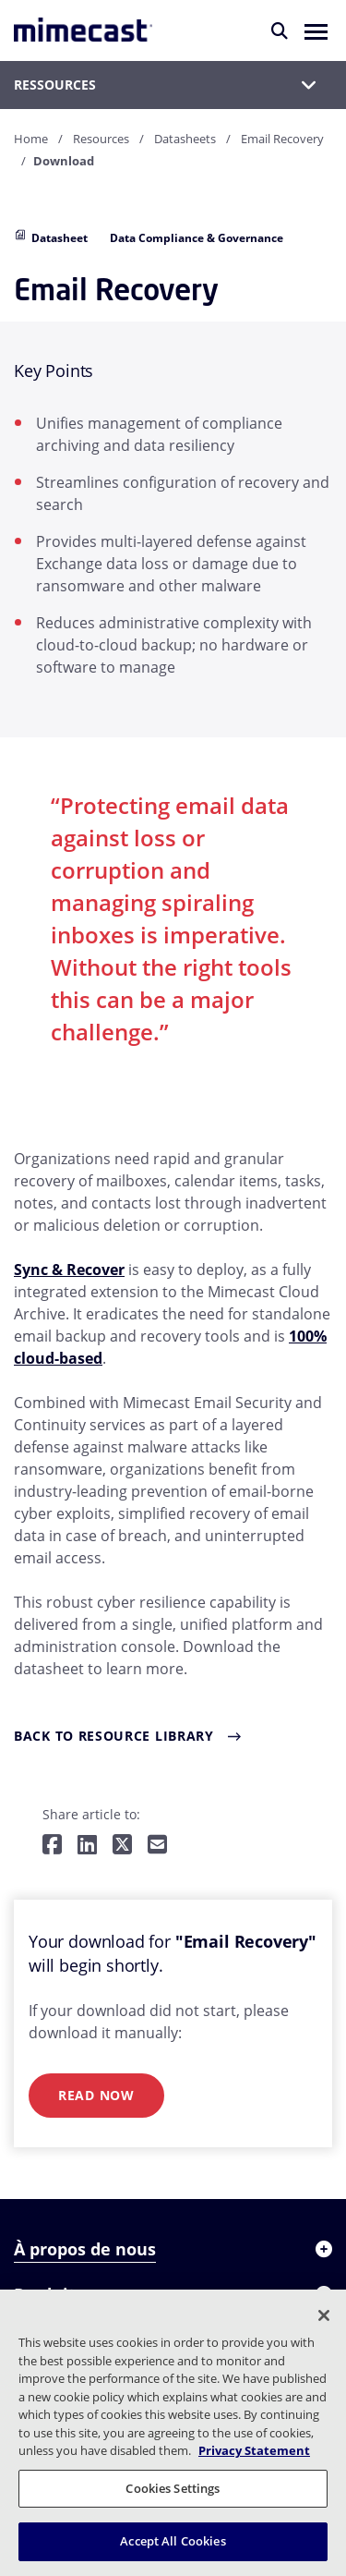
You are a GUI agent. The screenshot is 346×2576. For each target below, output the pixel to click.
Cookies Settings (172, 2488)
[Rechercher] (279, 30)
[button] (316, 30)
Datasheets (185, 138)
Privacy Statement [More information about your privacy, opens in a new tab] (254, 2450)
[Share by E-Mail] (157, 1845)
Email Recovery (282, 138)
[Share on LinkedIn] (87, 1845)
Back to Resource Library (114, 1735)
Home (31, 138)
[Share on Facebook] (52, 1845)
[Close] (324, 2315)
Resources (101, 138)
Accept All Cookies (172, 2541)
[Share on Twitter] (122, 1845)
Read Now (96, 2095)
